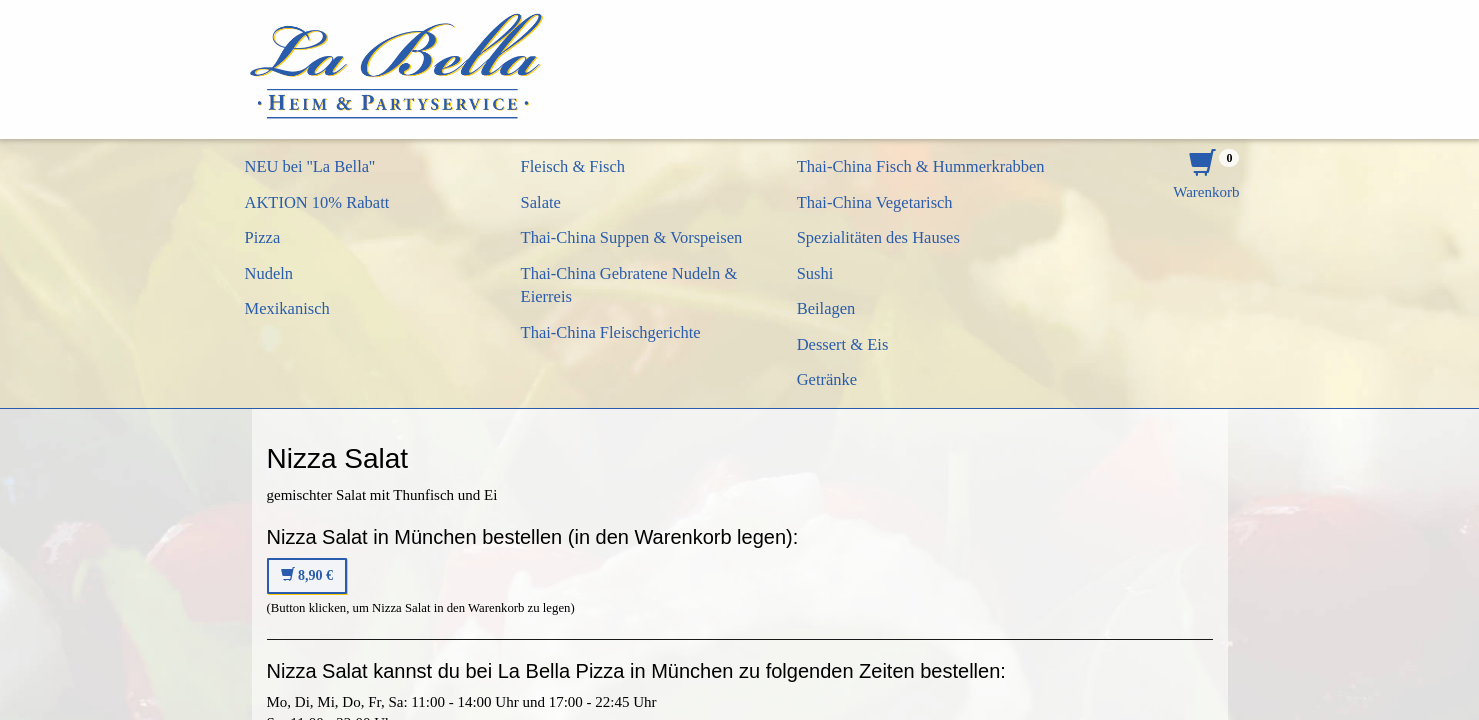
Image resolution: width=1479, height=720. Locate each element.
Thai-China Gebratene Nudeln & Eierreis (629, 285)
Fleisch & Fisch (573, 166)
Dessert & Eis (843, 344)
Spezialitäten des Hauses (878, 237)
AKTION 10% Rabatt (317, 202)
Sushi (815, 273)
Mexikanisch (287, 308)
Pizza (263, 237)
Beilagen (826, 308)
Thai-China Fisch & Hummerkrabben (921, 166)
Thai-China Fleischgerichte (611, 332)
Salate (541, 202)
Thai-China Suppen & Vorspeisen (632, 237)
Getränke (827, 379)
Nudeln (269, 273)
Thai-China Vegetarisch (875, 202)
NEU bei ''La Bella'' (310, 166)
